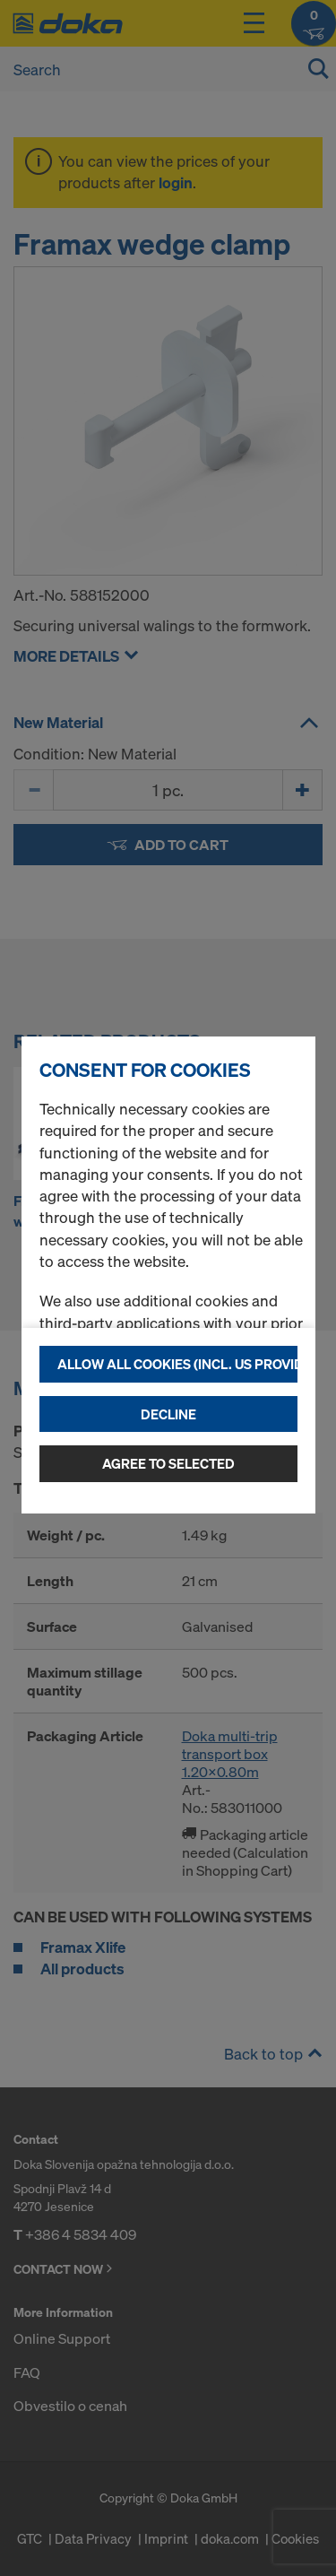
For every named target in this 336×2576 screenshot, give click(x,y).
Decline (168, 1414)
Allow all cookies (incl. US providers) (177, 1364)
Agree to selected (168, 1463)
